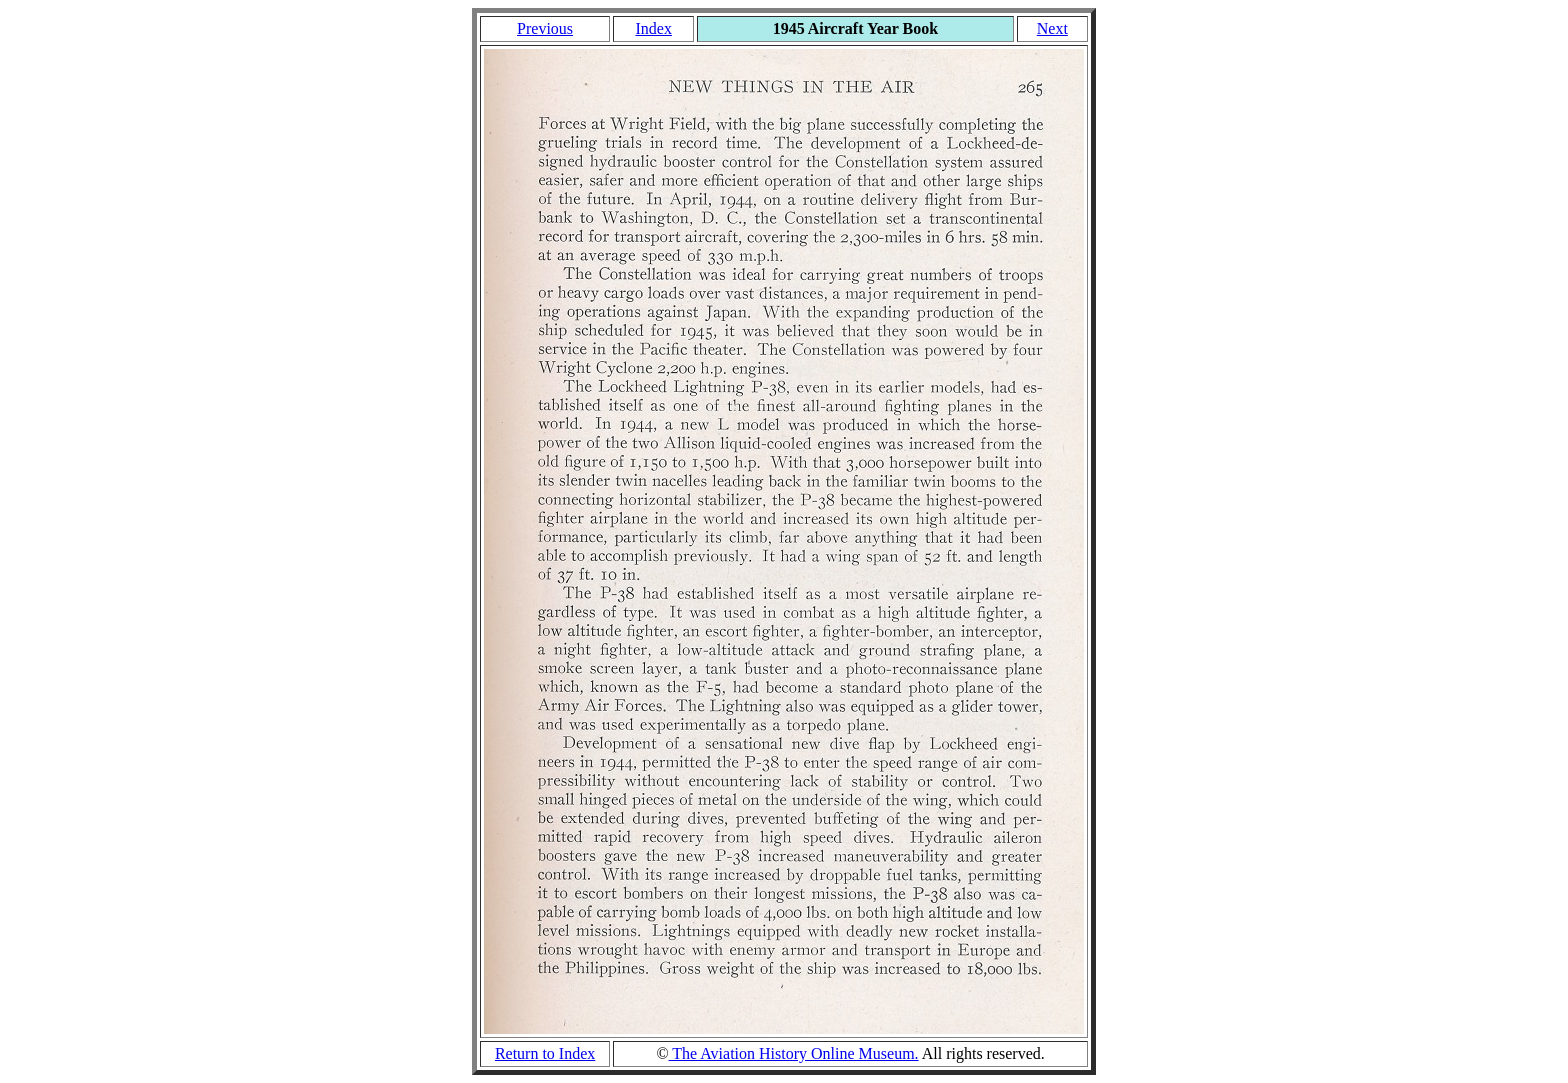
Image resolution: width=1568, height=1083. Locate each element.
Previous (545, 28)
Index (653, 28)
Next (1052, 28)
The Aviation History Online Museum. (794, 1053)
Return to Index (545, 1053)
